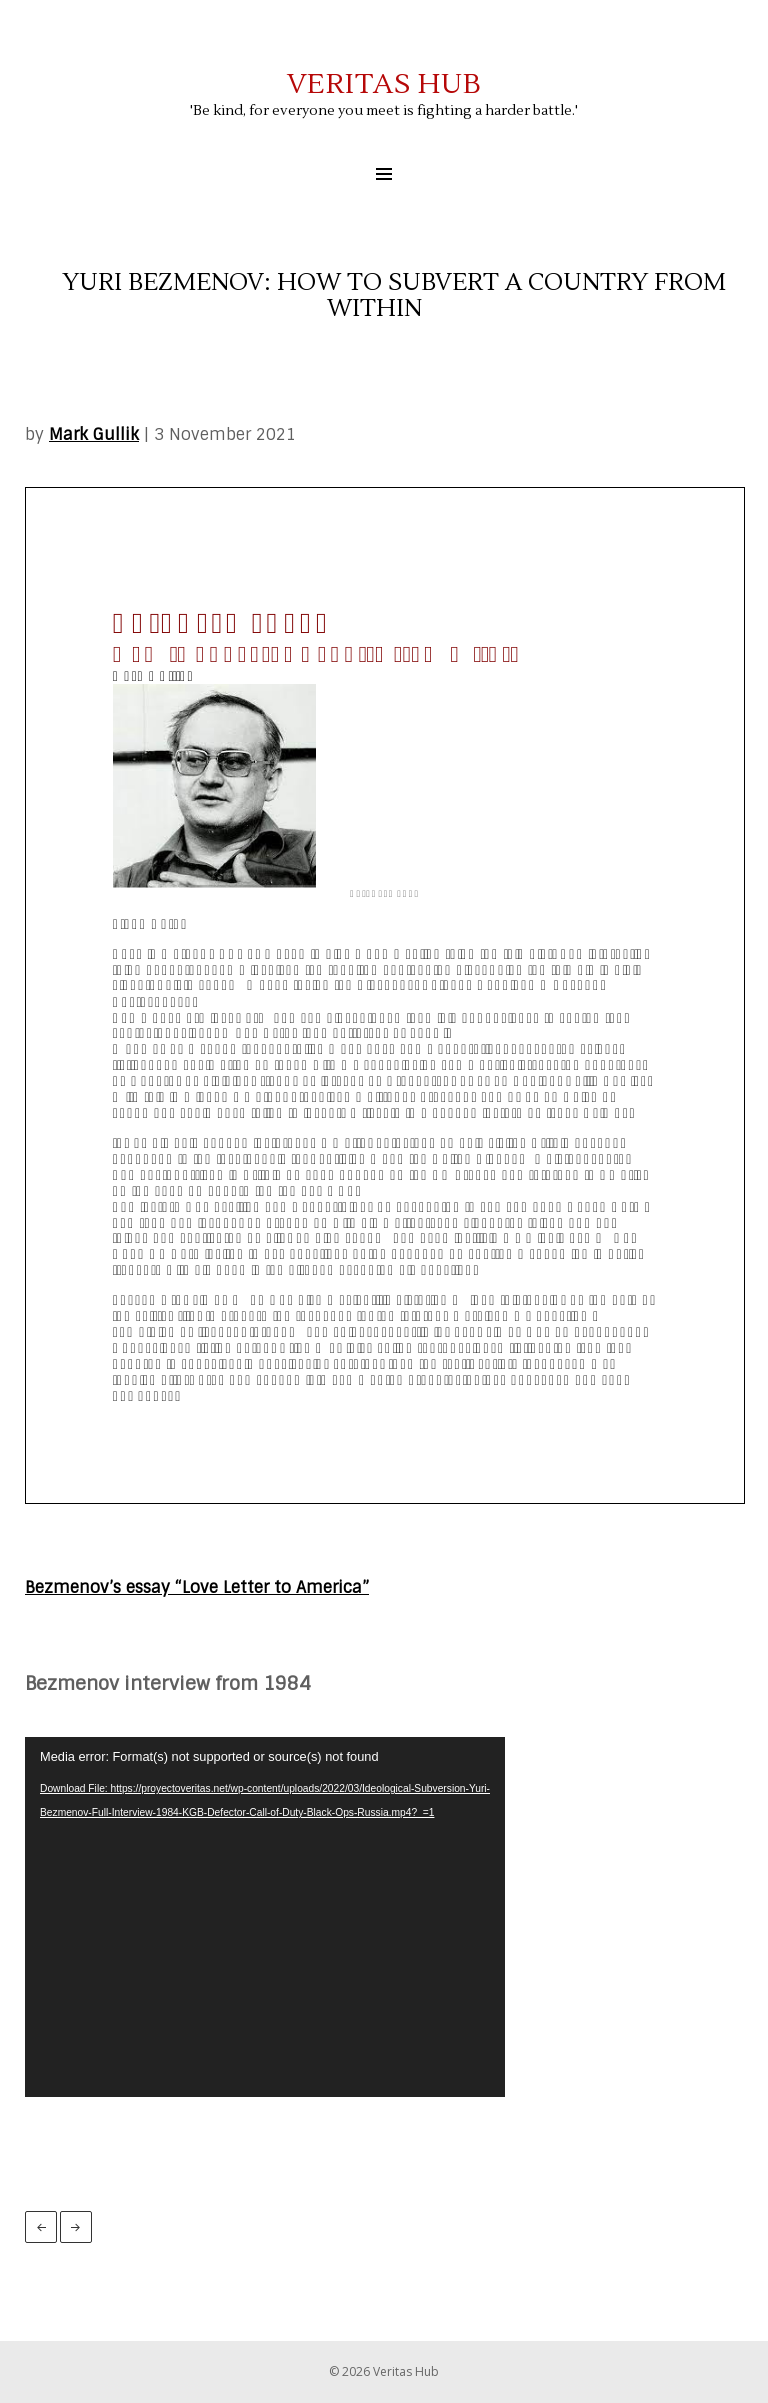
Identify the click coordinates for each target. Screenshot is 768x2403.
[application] (265, 1917)
